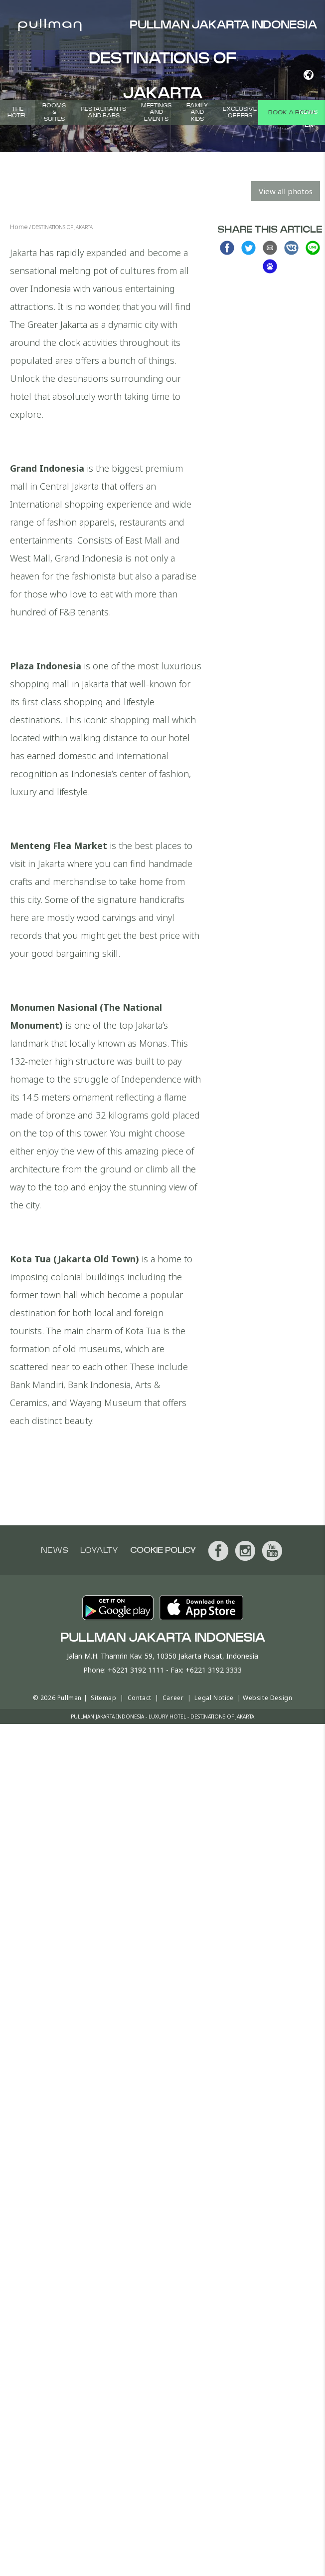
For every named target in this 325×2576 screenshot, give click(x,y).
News (308, 112)
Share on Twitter (248, 248)
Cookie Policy (163, 1550)
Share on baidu (270, 266)
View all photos (286, 191)
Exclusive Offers (240, 112)
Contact (140, 1698)
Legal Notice (213, 1698)
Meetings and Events (156, 112)
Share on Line (313, 248)
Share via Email (270, 248)
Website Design (267, 1698)
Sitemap (103, 1698)
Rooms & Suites (54, 112)
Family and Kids (197, 112)
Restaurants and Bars (103, 112)
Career (173, 1698)
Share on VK (291, 248)
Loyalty (99, 1550)
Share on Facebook (227, 248)
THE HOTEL (17, 112)
